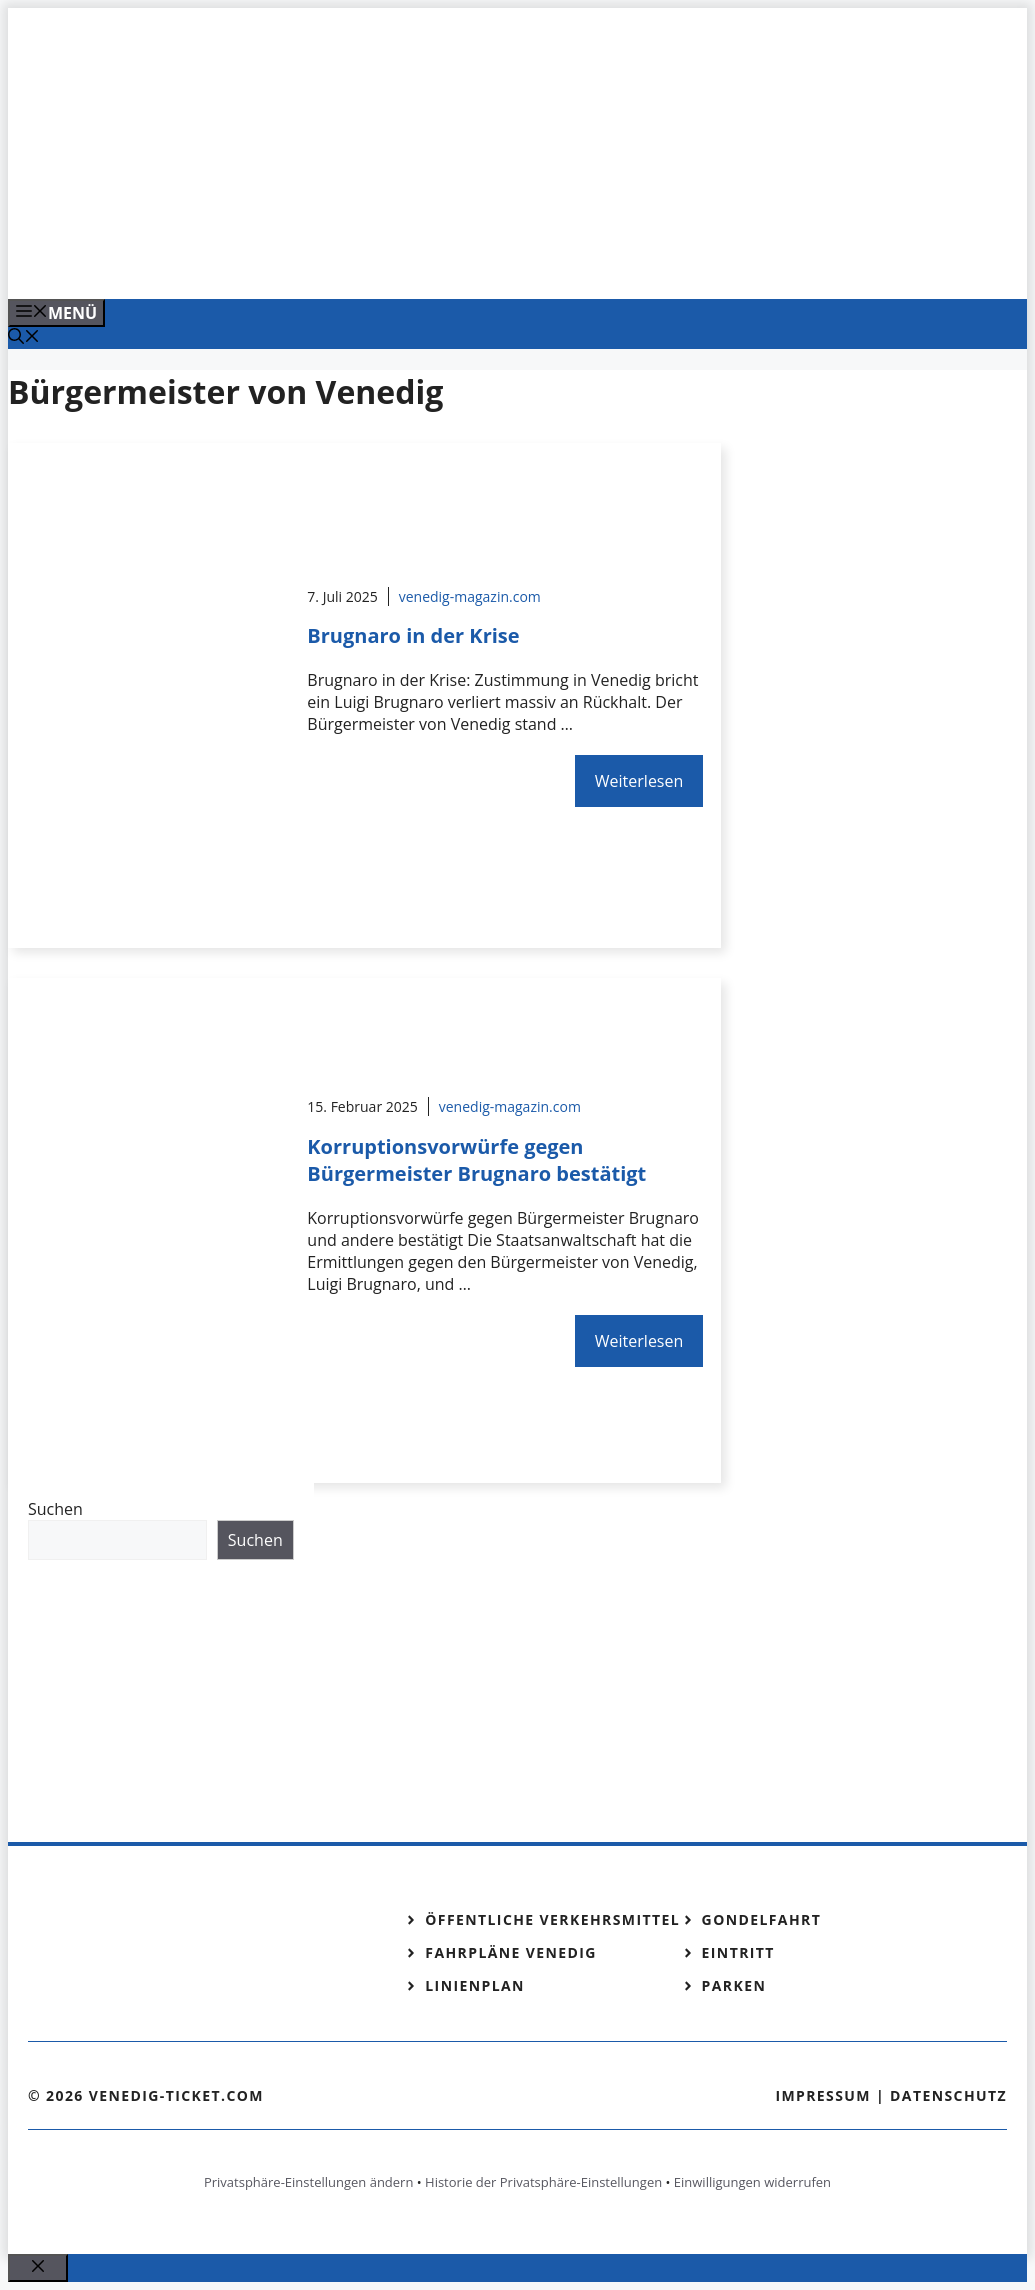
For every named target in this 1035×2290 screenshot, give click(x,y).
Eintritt (738, 1952)
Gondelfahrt (762, 1919)
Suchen (55, 1509)
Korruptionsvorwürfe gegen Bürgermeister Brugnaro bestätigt (476, 1160)
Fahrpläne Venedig (511, 1952)
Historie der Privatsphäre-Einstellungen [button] (543, 2182)
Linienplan (475, 1985)
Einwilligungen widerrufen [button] (752, 2182)
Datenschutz (948, 2095)
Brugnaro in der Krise (413, 635)
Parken (734, 1985)
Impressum (823, 2095)
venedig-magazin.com (470, 596)
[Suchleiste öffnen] (24, 338)
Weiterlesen (639, 781)
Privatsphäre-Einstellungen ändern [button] (308, 2182)
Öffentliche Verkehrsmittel (552, 1919)
